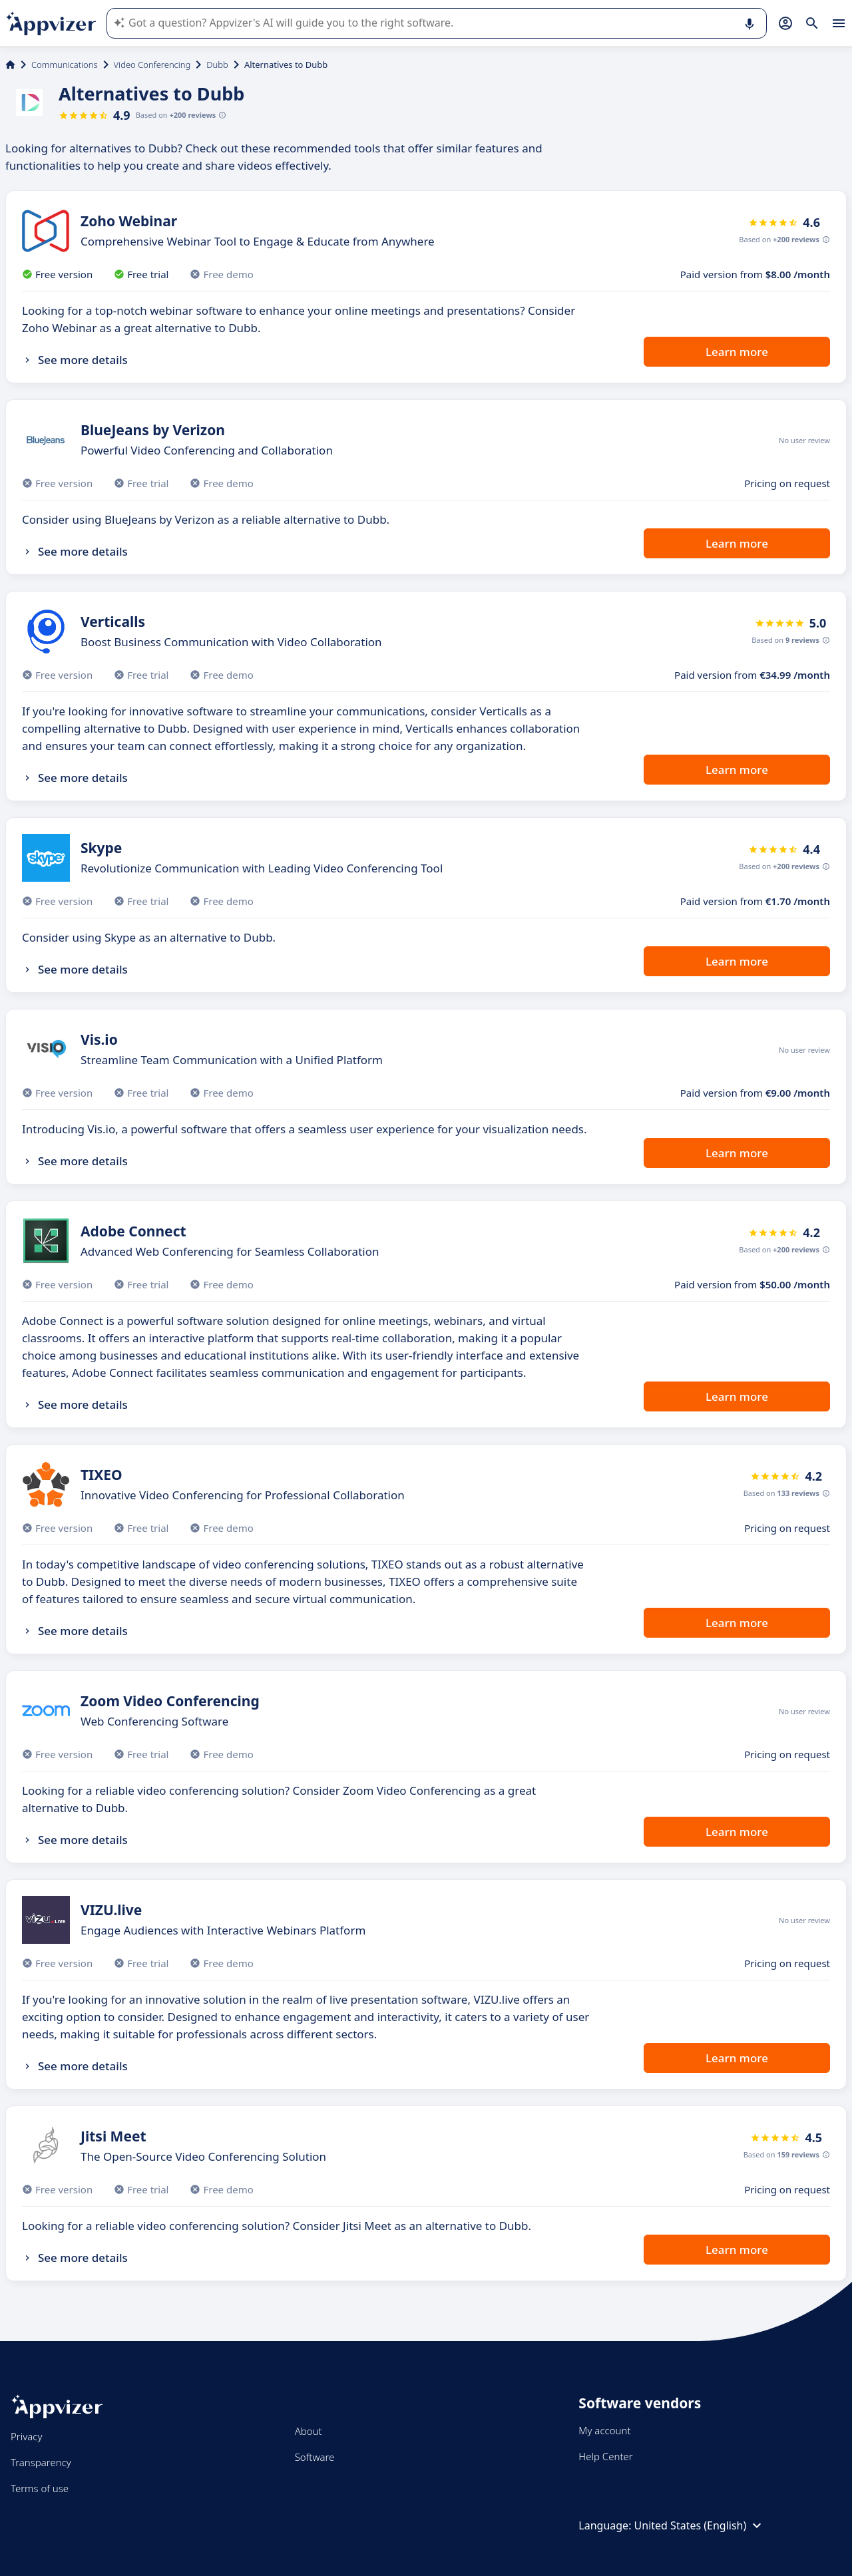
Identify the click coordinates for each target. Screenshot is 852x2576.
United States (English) (699, 2525)
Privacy (26, 2436)
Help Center (605, 2456)
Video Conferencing (152, 65)
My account (604, 2430)
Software (315, 2457)
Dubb (217, 65)
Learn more (737, 351)
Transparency (41, 2462)
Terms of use (40, 2488)
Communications (64, 65)
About (308, 2431)
